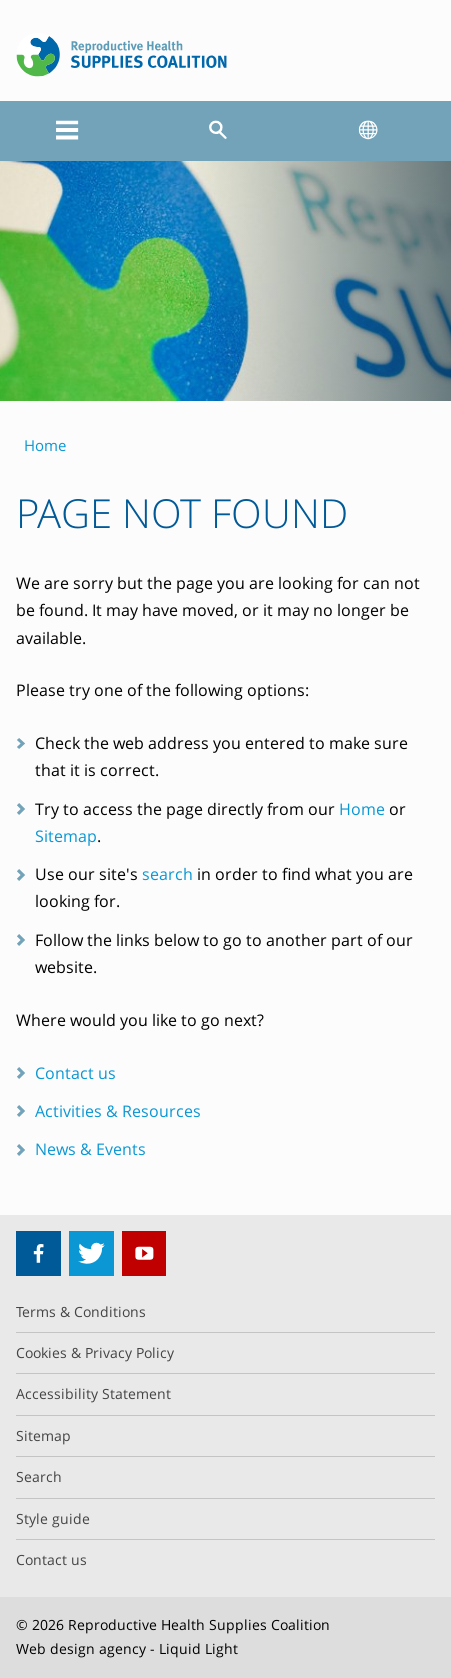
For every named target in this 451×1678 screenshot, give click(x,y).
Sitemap (66, 836)
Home (362, 809)
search (167, 874)
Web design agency (81, 1648)
